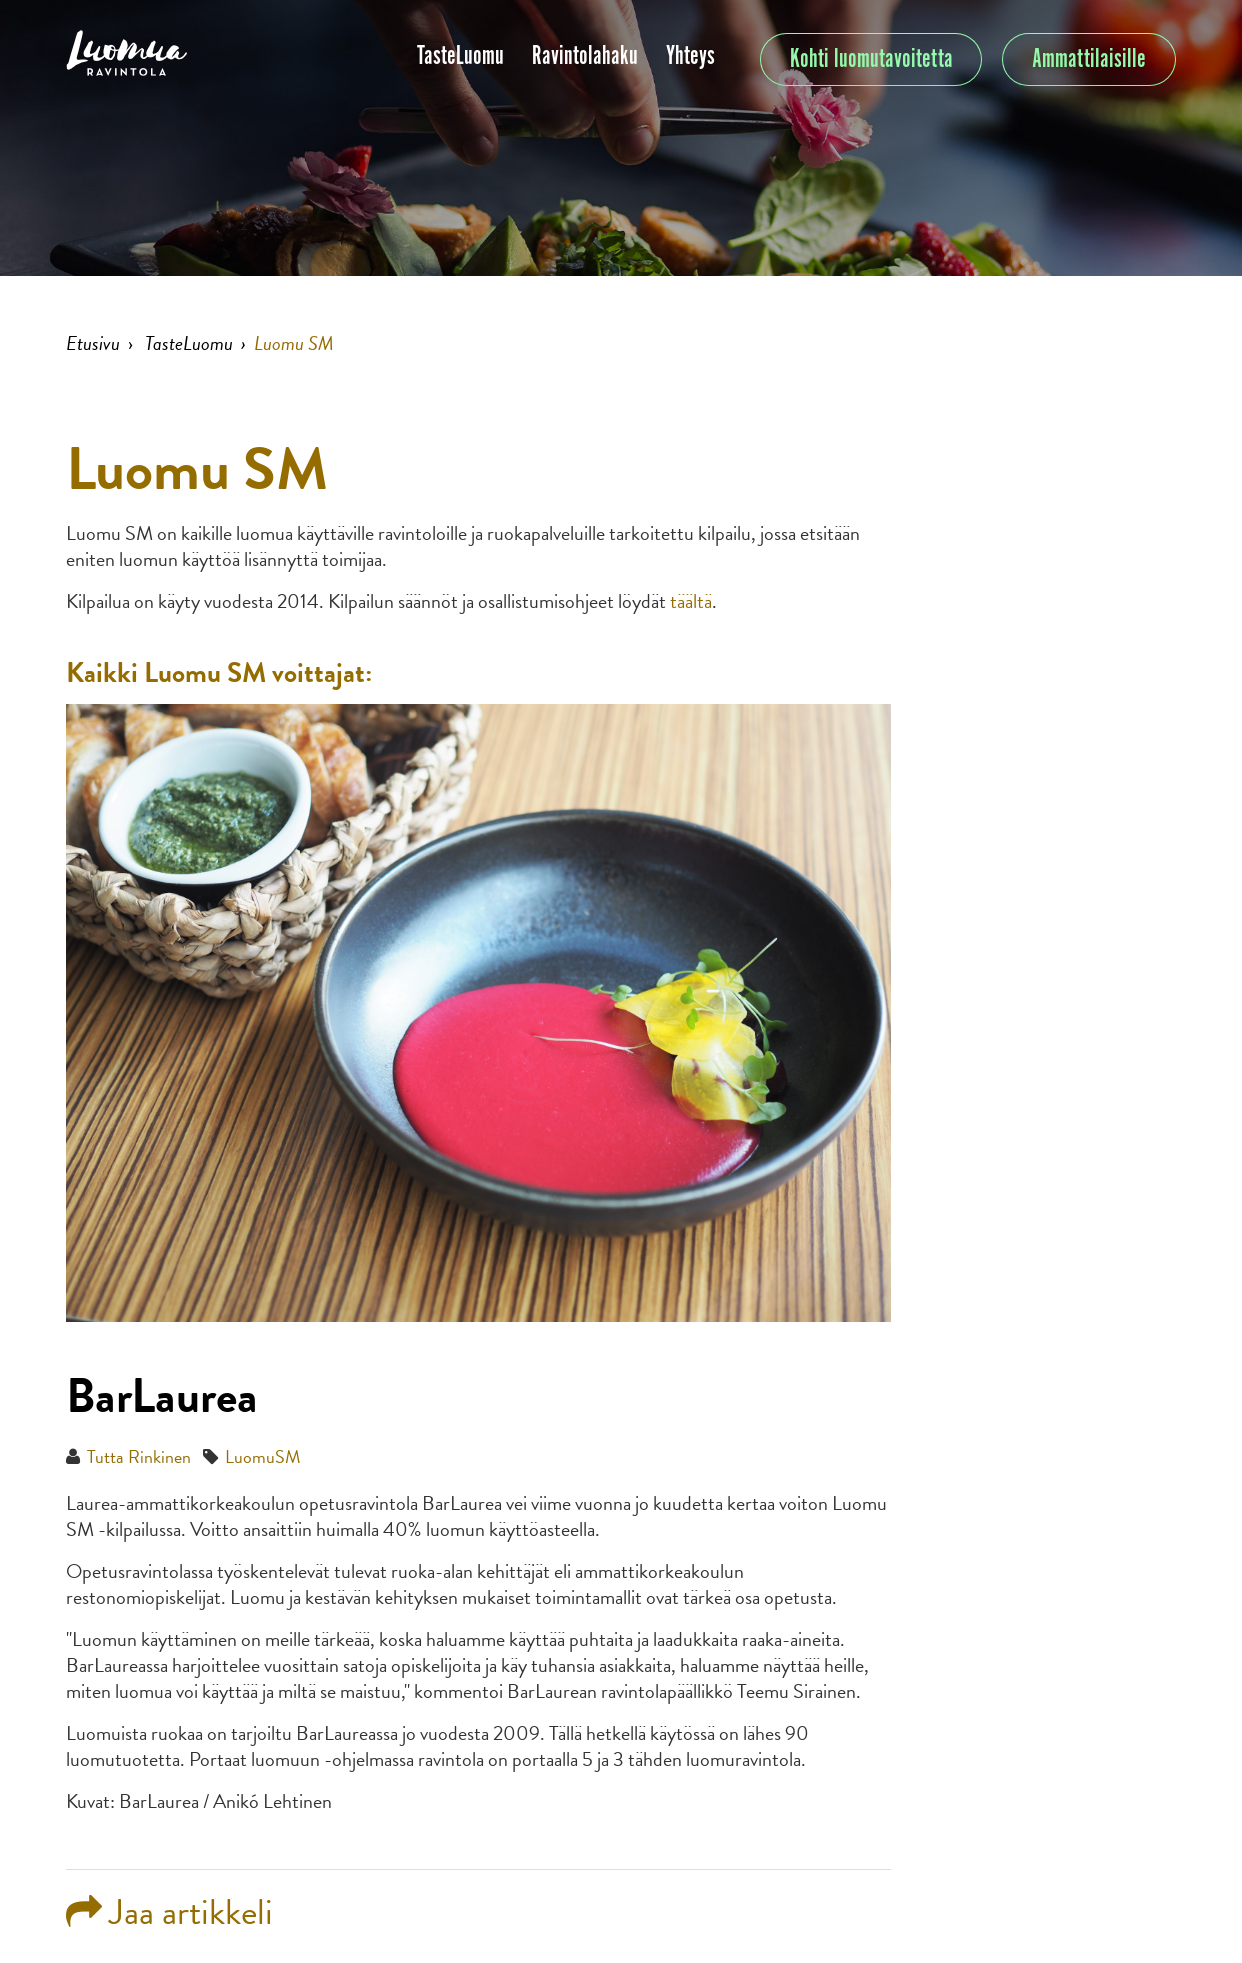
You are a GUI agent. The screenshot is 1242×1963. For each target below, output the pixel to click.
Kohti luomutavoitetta (871, 59)
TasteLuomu (460, 56)
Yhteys (690, 56)
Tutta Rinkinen (139, 1456)
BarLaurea (162, 1396)
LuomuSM (263, 1456)
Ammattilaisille (1089, 59)
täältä (691, 601)
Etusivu (93, 343)
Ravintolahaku (585, 56)
